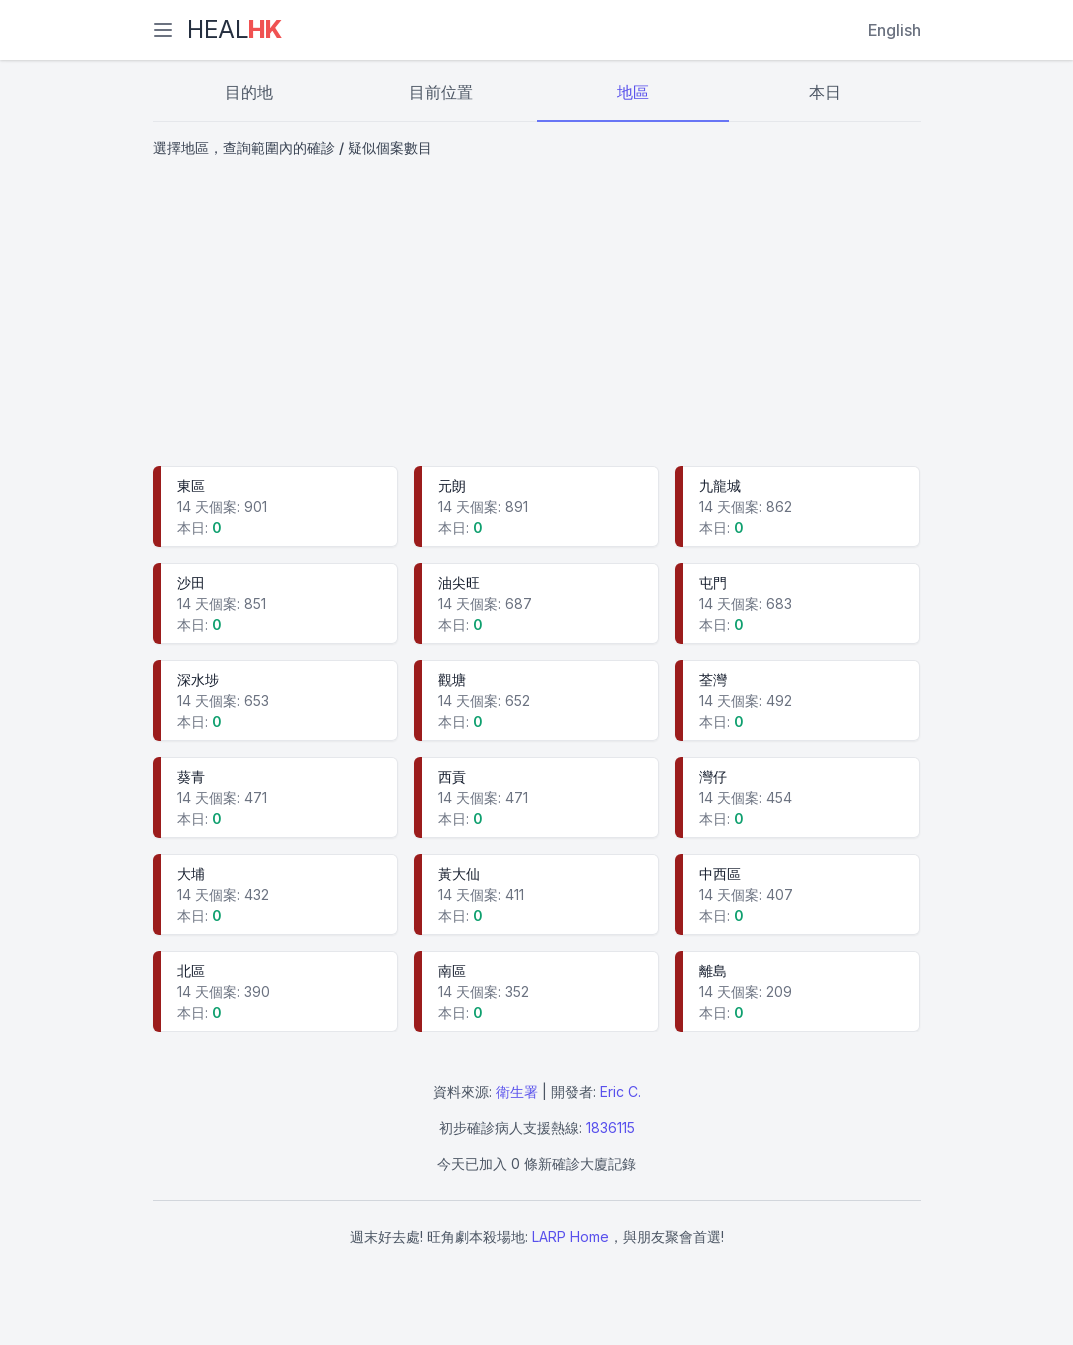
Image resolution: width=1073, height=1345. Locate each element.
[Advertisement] (536, 314)
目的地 (249, 92)
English (894, 30)
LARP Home (570, 1236)
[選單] (163, 30)
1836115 (610, 1127)
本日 (825, 92)
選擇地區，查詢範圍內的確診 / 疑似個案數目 (292, 147)
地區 (633, 92)
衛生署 (517, 1091)
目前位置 (441, 92)
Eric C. (620, 1091)
